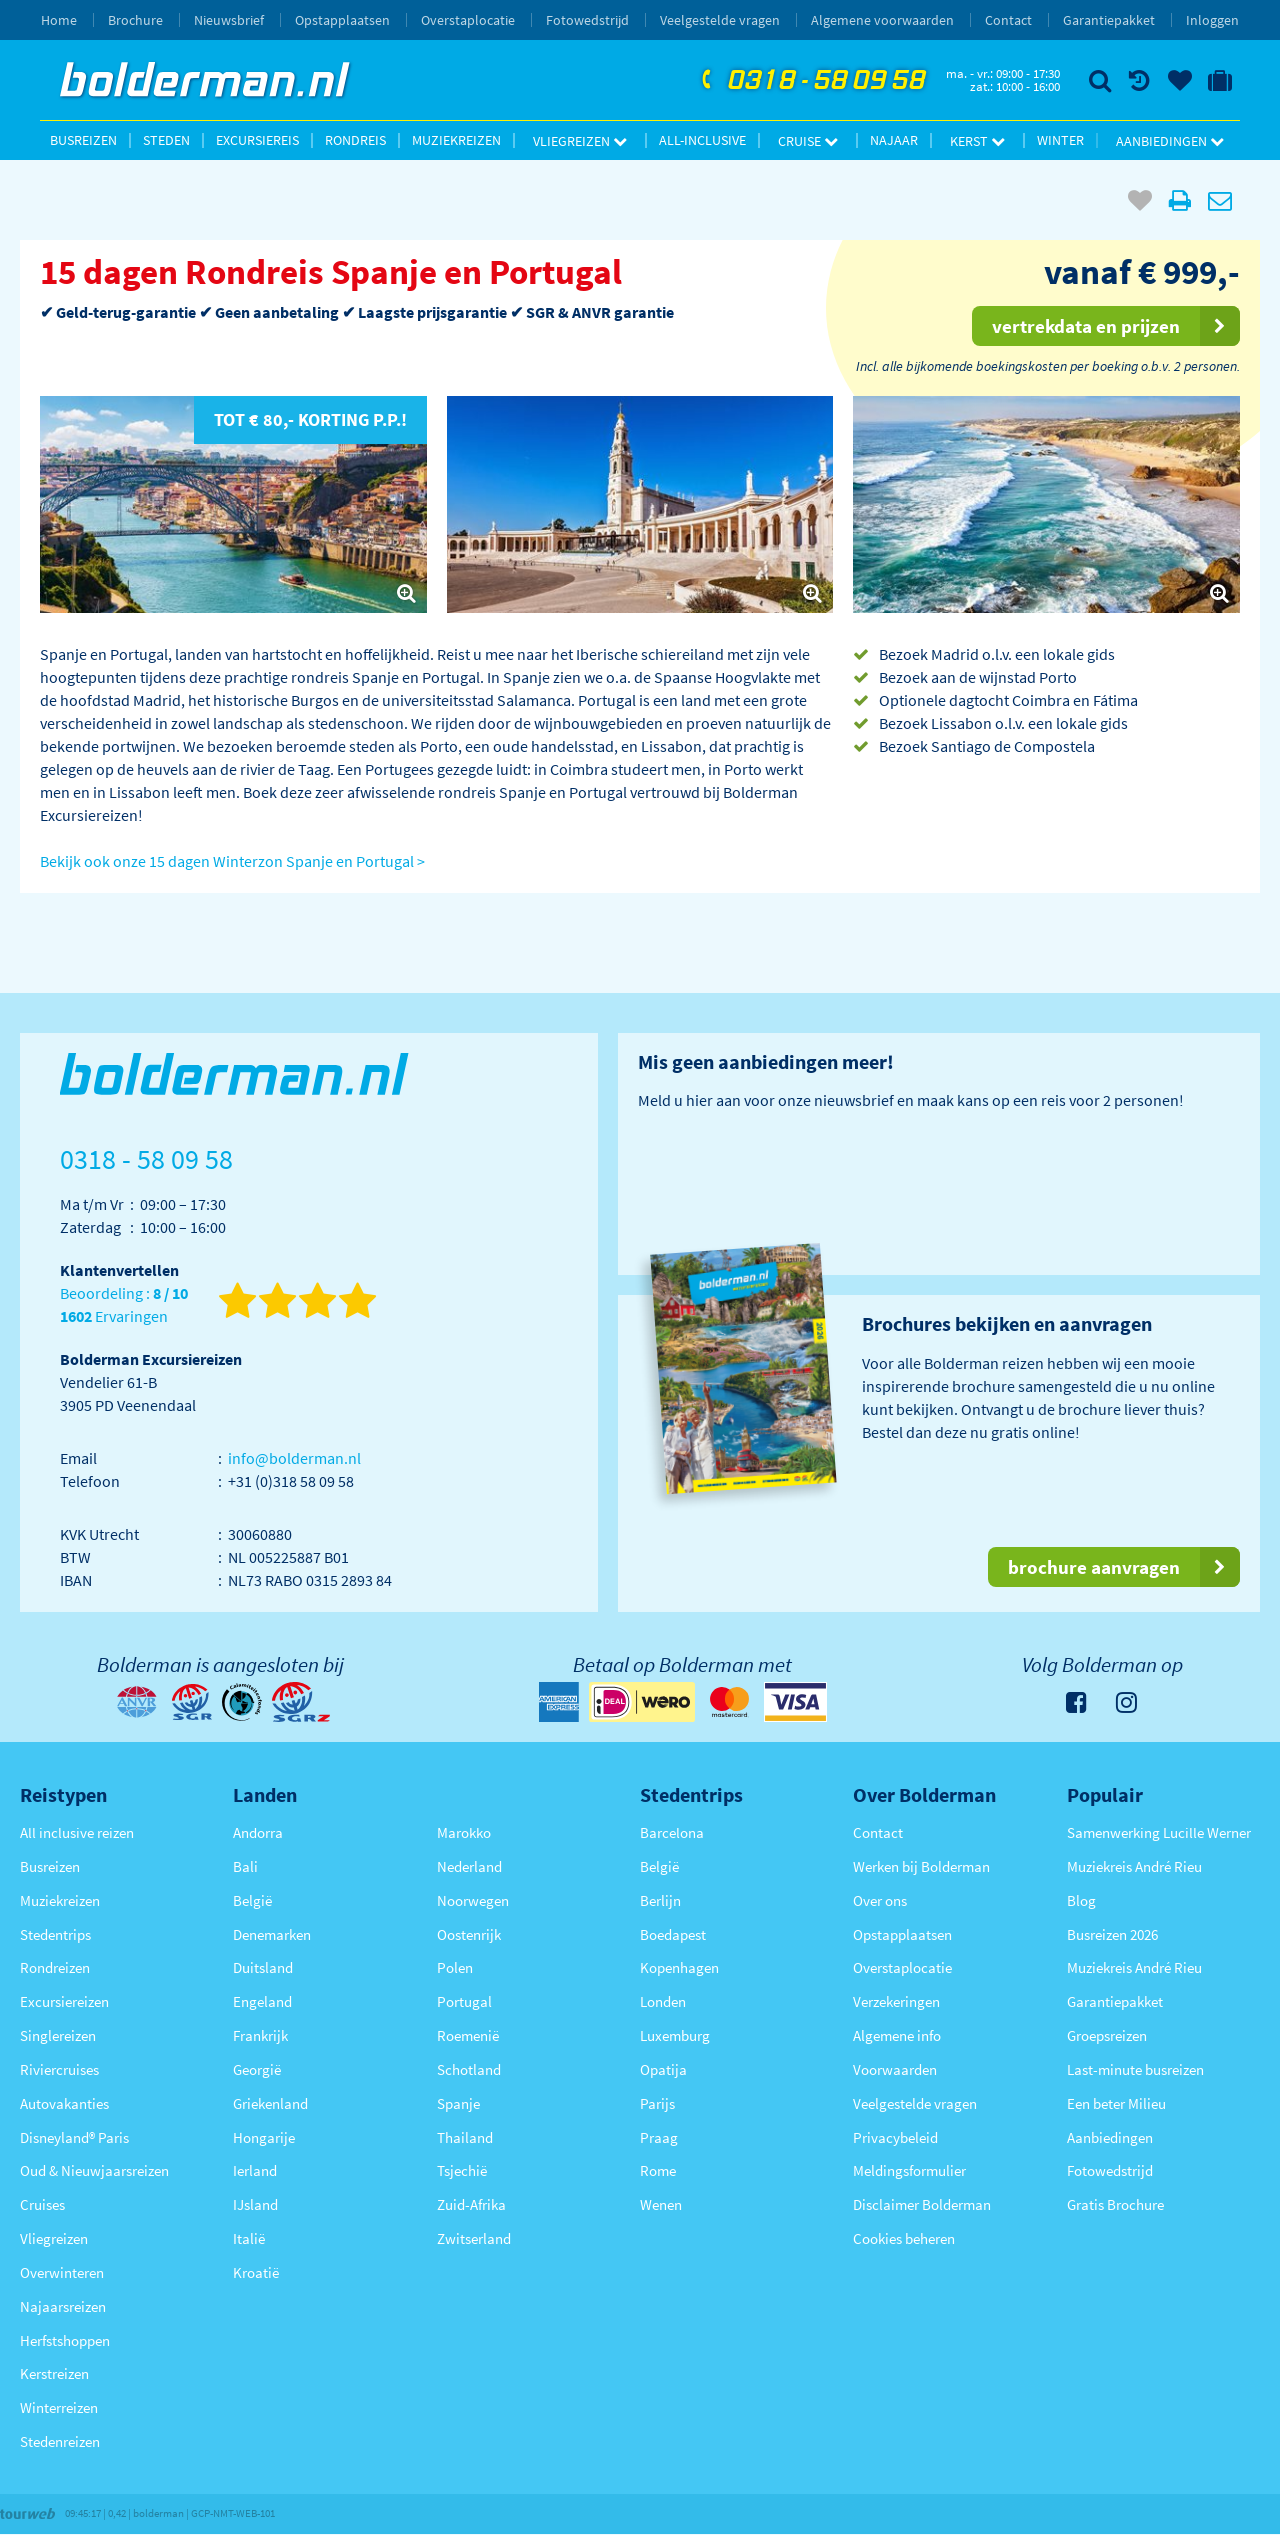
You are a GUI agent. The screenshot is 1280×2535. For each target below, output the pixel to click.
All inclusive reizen (77, 1832)
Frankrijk (260, 2035)
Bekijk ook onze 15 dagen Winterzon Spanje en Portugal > (232, 861)
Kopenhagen (679, 1967)
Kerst (977, 141)
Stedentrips (55, 1934)
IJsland (255, 2204)
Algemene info (897, 2035)
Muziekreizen (456, 140)
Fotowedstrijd (587, 20)
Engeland (262, 2001)
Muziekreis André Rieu (1134, 1866)
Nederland (469, 1866)
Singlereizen (58, 2035)
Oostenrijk (469, 1934)
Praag (659, 2137)
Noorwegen (473, 1900)
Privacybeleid (895, 2137)
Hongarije (264, 2137)
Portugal (464, 2001)
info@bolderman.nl (294, 1458)
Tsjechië (462, 2170)
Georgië (257, 2069)
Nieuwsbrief (229, 20)
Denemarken (272, 1934)
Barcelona (672, 1832)
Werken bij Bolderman (921, 1866)
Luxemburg (675, 2035)
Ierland (255, 2170)
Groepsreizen (1107, 2035)
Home (59, 20)
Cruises (42, 2204)
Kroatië (256, 2272)
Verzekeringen (896, 2001)
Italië (249, 2238)
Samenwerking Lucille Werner (1159, 1832)
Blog (1081, 1900)
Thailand (465, 2137)
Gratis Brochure (1115, 2204)
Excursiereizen (64, 2001)
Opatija (663, 2069)
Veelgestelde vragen (720, 20)
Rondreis (355, 140)
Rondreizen (55, 1967)
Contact (1008, 20)
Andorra (258, 1832)
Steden (166, 140)
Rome (658, 2170)
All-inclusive (702, 140)
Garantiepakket (1109, 20)
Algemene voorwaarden (882, 20)
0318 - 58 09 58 (811, 81)
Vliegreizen (580, 141)
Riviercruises (59, 2069)
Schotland (469, 2069)
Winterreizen (59, 2407)
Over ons (880, 1900)
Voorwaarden (895, 2069)
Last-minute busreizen (1135, 2069)
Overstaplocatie (468, 20)
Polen (455, 1967)
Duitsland (263, 1967)
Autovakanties (64, 2103)
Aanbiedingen (1170, 141)
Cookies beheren (904, 2238)
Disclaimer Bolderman (922, 2204)
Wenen (661, 2204)
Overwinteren (62, 2272)
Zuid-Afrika (471, 2204)
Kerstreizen (54, 2373)
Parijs (657, 2103)
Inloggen (1212, 20)
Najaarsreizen (63, 2306)
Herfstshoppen (65, 2340)
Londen (663, 2001)
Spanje (458, 2103)
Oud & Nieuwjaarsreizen (94, 2170)
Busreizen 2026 (1112, 1934)
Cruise (808, 141)
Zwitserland (474, 2238)
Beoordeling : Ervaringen (124, 1305)
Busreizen (83, 140)
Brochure (135, 20)
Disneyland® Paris (74, 2137)
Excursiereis (257, 140)
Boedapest (673, 1934)
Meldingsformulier (909, 2170)
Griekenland (270, 2103)
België (252, 1900)
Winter (1060, 140)
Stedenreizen (60, 2441)
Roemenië (468, 2035)
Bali (245, 1866)
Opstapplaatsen (342, 20)
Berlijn (660, 1900)
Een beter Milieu (1116, 2103)
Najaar (894, 140)
